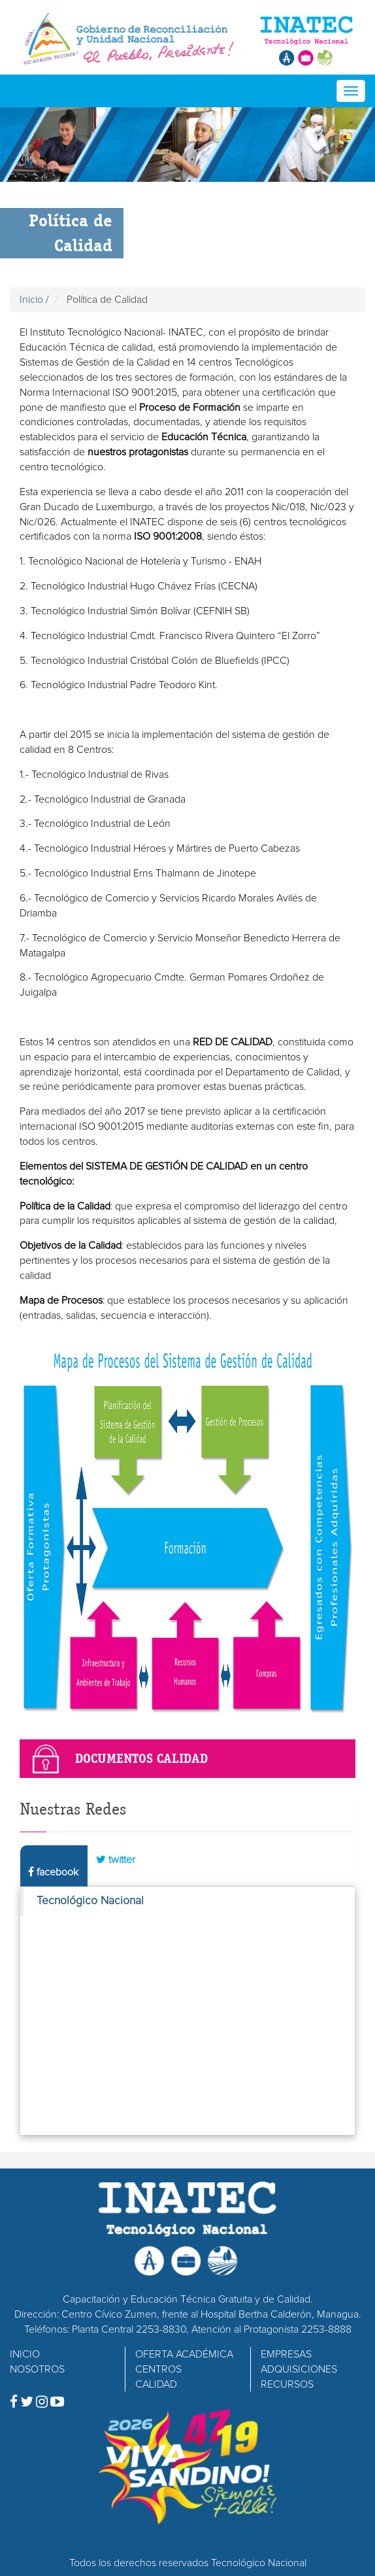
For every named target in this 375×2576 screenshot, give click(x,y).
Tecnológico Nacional (90, 1901)
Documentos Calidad (141, 1758)
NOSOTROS (37, 2369)
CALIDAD (156, 2384)
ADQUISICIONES (299, 2369)
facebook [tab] (53, 1871)
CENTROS (158, 2369)
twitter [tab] (115, 1859)
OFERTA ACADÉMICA (184, 2354)
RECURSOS (287, 2384)
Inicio (31, 299)
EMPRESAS (286, 2354)
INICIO (25, 2354)
